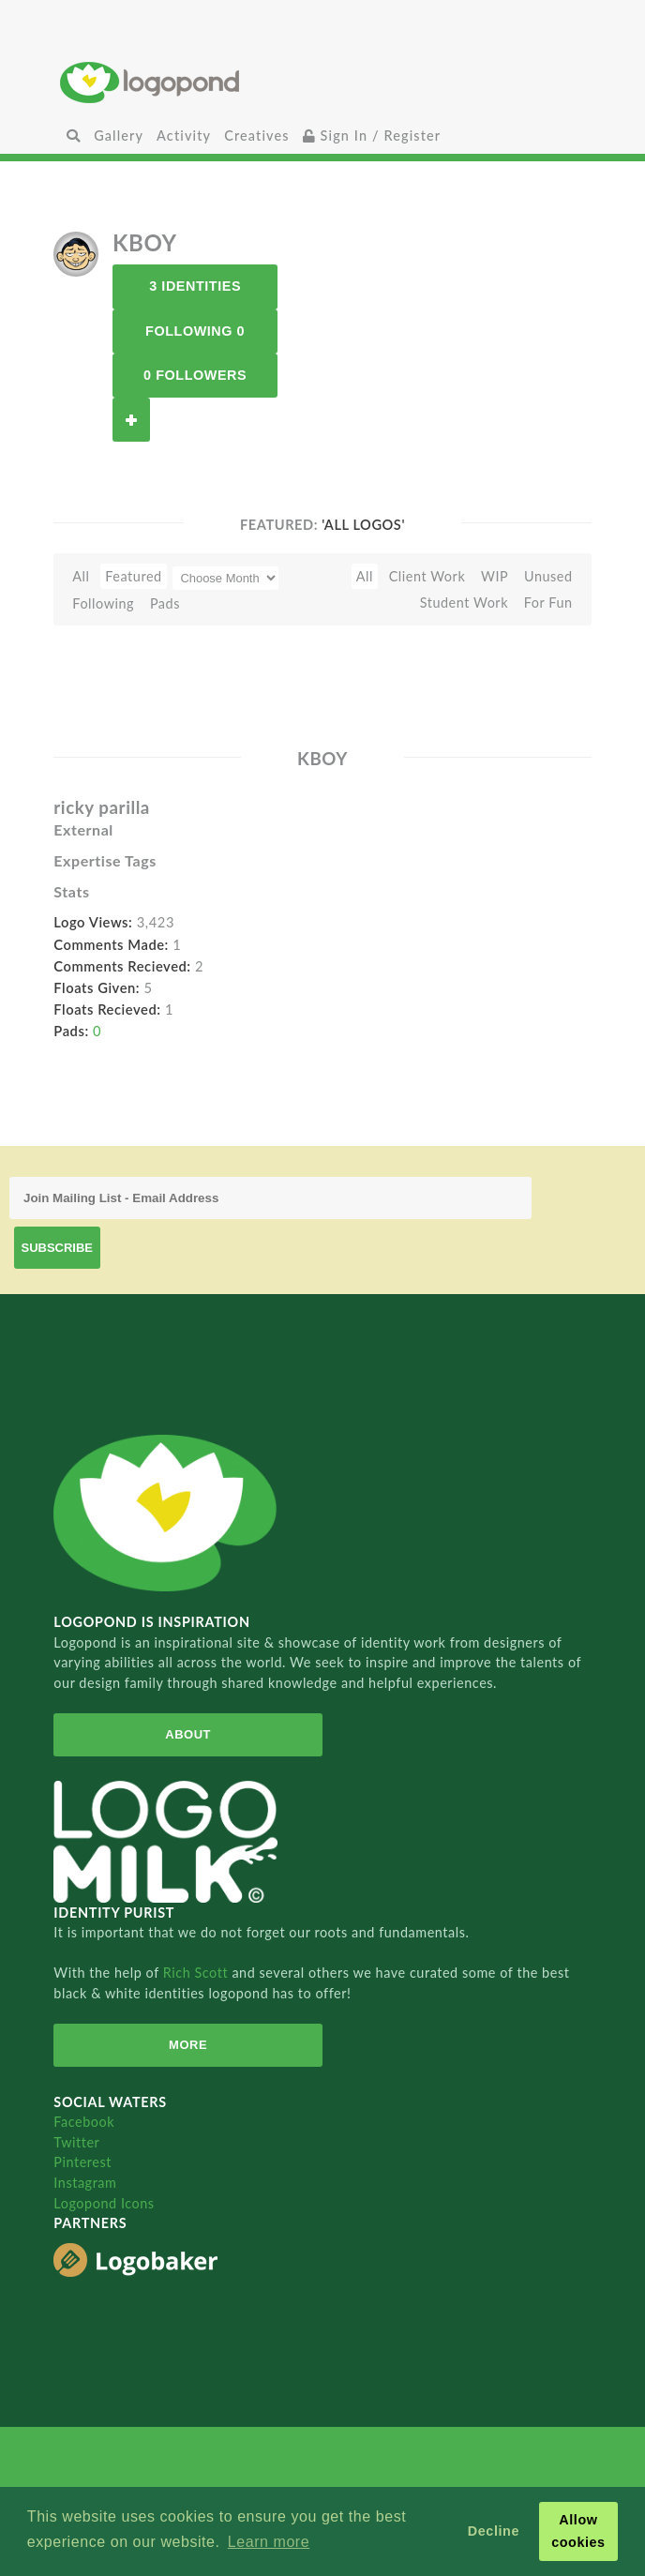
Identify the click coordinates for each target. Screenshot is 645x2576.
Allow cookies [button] (578, 2531)
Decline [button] (493, 2530)
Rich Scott (197, 1973)
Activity (184, 135)
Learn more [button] (268, 2542)
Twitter (76, 2142)
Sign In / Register (372, 135)
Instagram (84, 2183)
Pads (165, 603)
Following (103, 603)
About (188, 1734)
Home (322, 82)
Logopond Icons (103, 2203)
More (188, 2045)
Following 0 (195, 331)
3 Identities (195, 286)
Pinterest (82, 2162)
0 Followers (195, 375)
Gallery (118, 135)
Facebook (83, 2122)
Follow (131, 420)
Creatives (256, 135)
